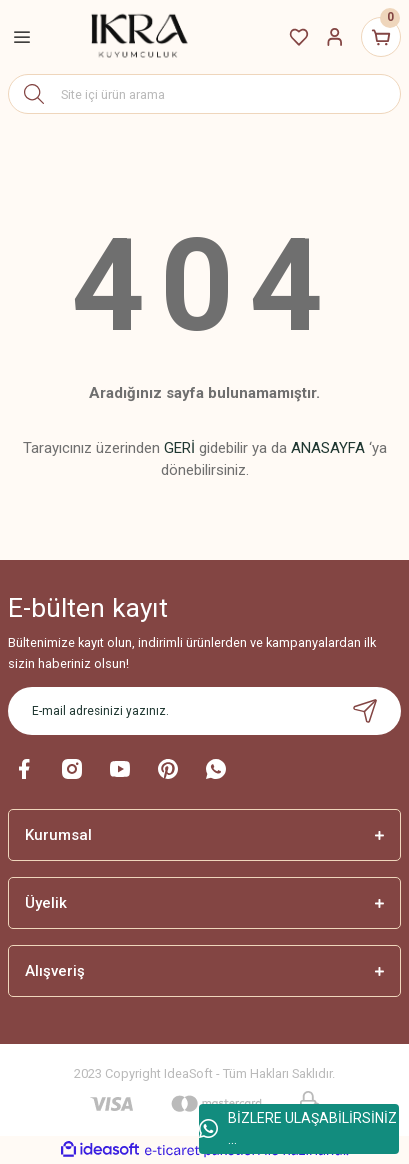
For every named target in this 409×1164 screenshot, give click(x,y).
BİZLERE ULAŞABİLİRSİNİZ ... (298, 1128)
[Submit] (365, 711)
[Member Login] (335, 37)
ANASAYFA (328, 448)
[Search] (204, 94)
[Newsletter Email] (204, 711)
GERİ (179, 448)
